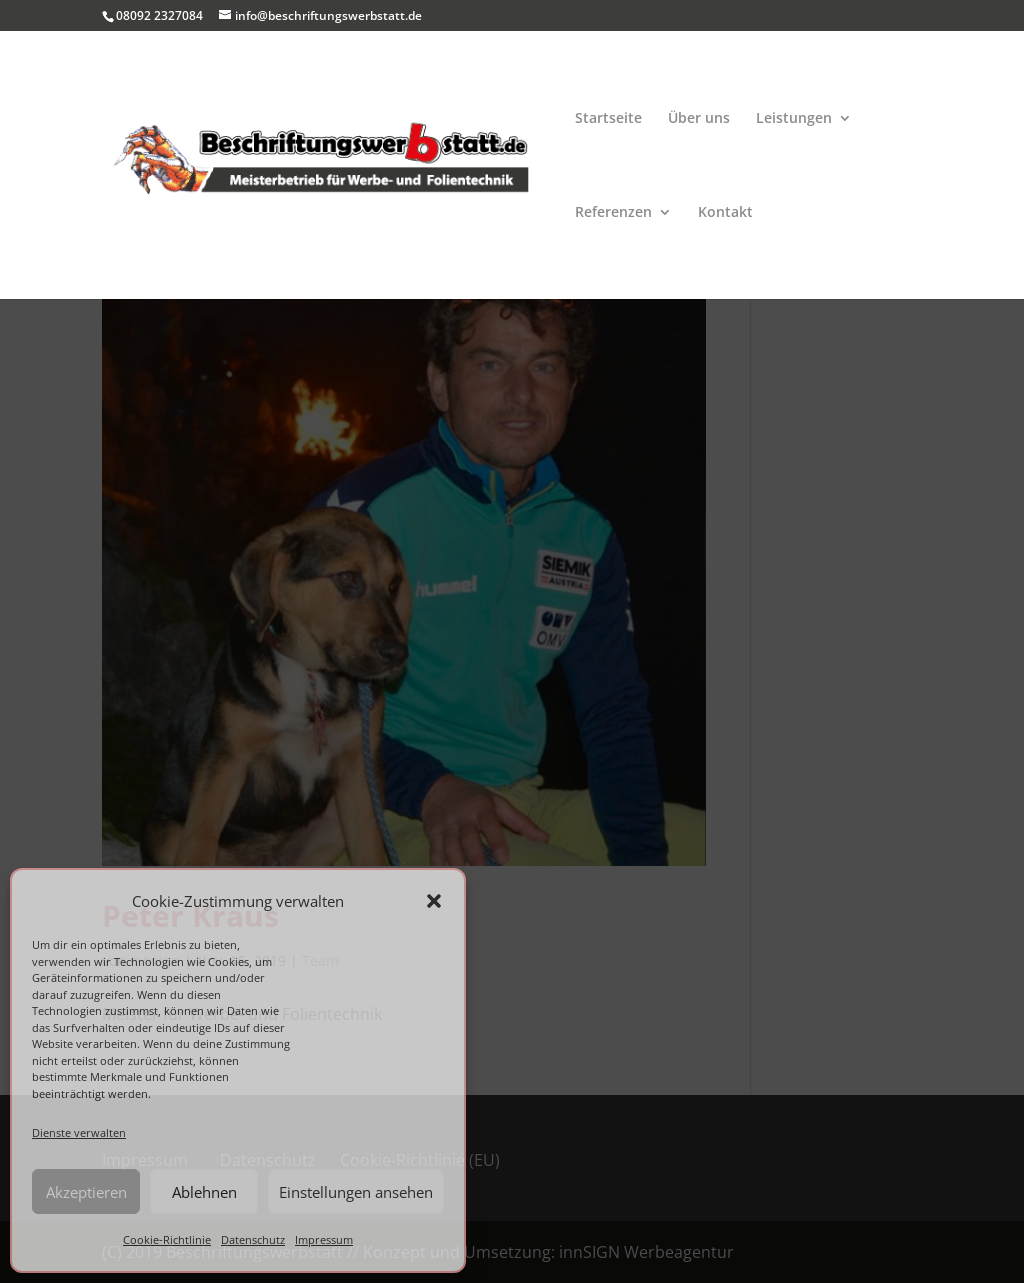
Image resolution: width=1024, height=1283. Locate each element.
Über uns (699, 119)
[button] (434, 901)
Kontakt (725, 213)
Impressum (324, 1239)
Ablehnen (204, 1192)
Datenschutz (253, 1239)
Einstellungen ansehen (356, 1192)
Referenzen (613, 213)
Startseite (608, 119)
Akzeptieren (86, 1192)
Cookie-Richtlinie (167, 1239)
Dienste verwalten (79, 1132)
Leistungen (794, 119)
